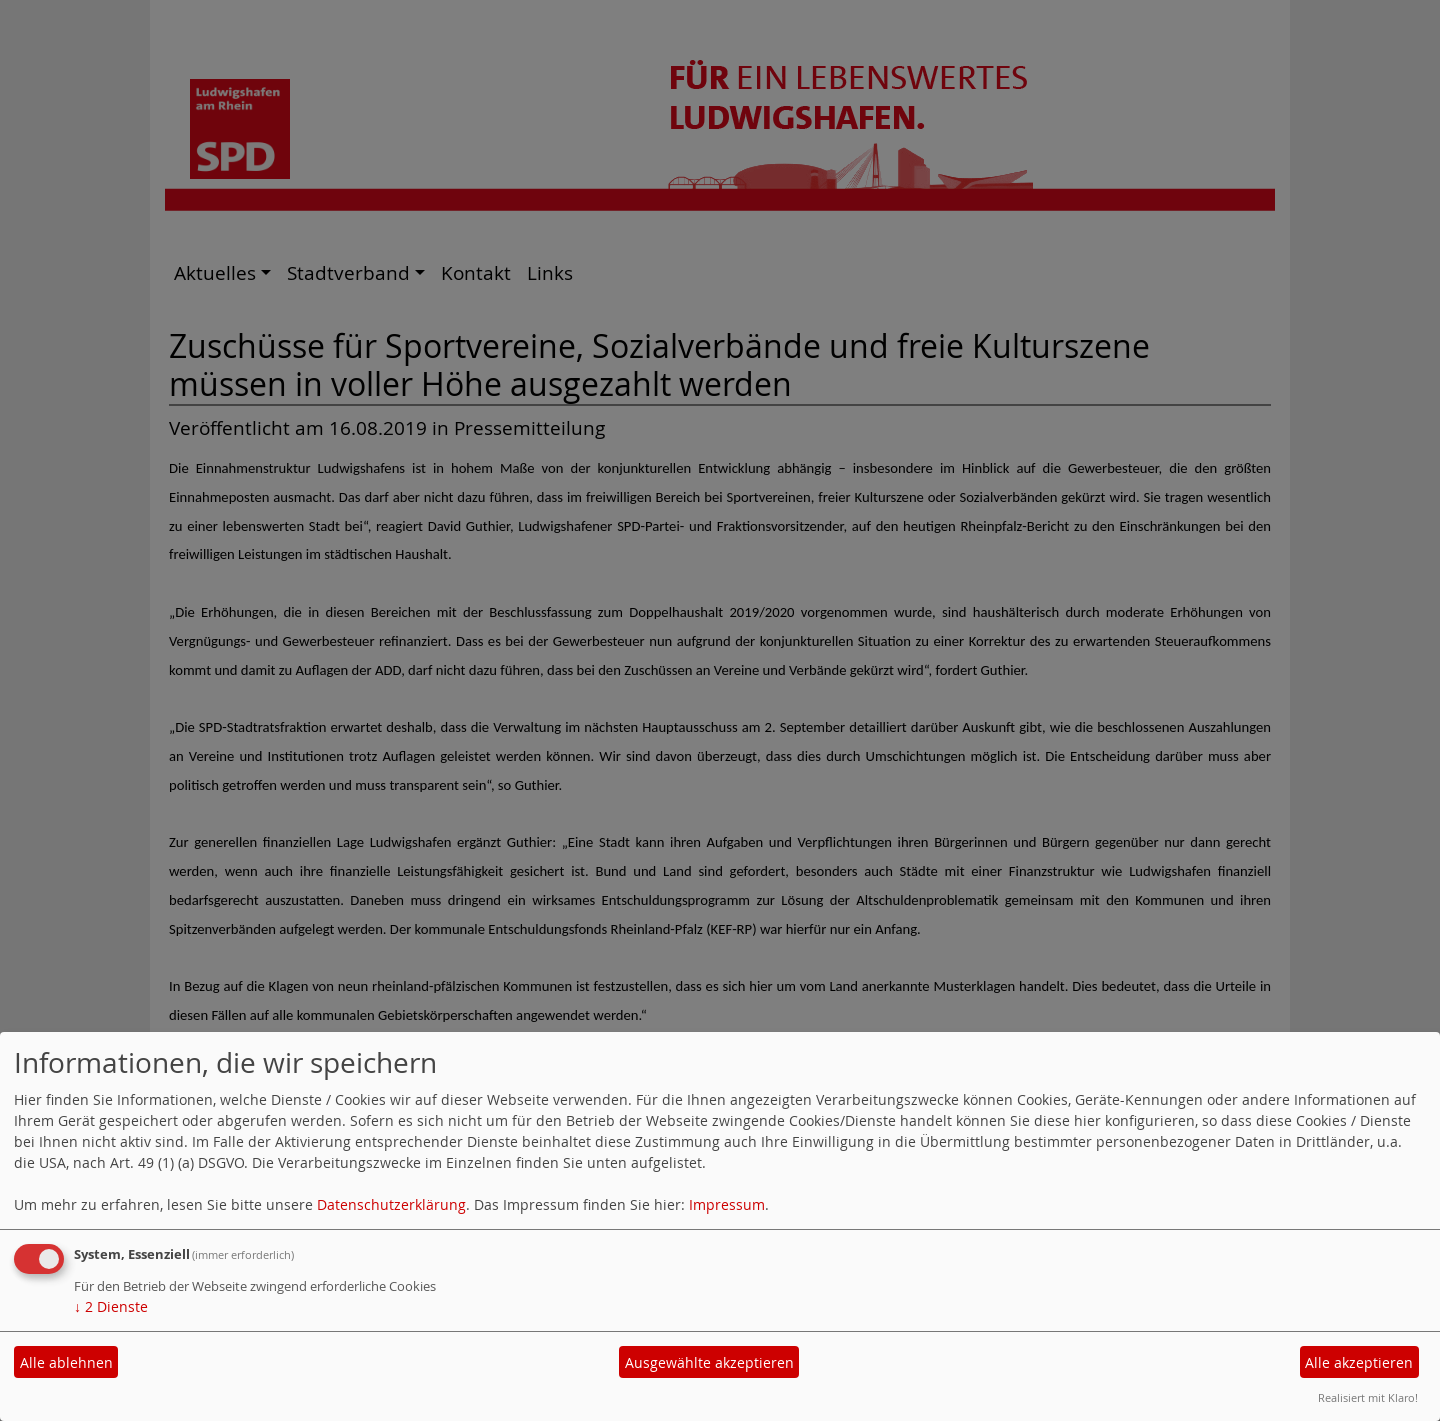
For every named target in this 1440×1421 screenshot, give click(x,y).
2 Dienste (111, 1306)
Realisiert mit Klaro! (1368, 1397)
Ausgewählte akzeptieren (709, 1362)
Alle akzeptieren (1359, 1362)
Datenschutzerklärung (391, 1204)
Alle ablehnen (66, 1362)
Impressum (727, 1204)
